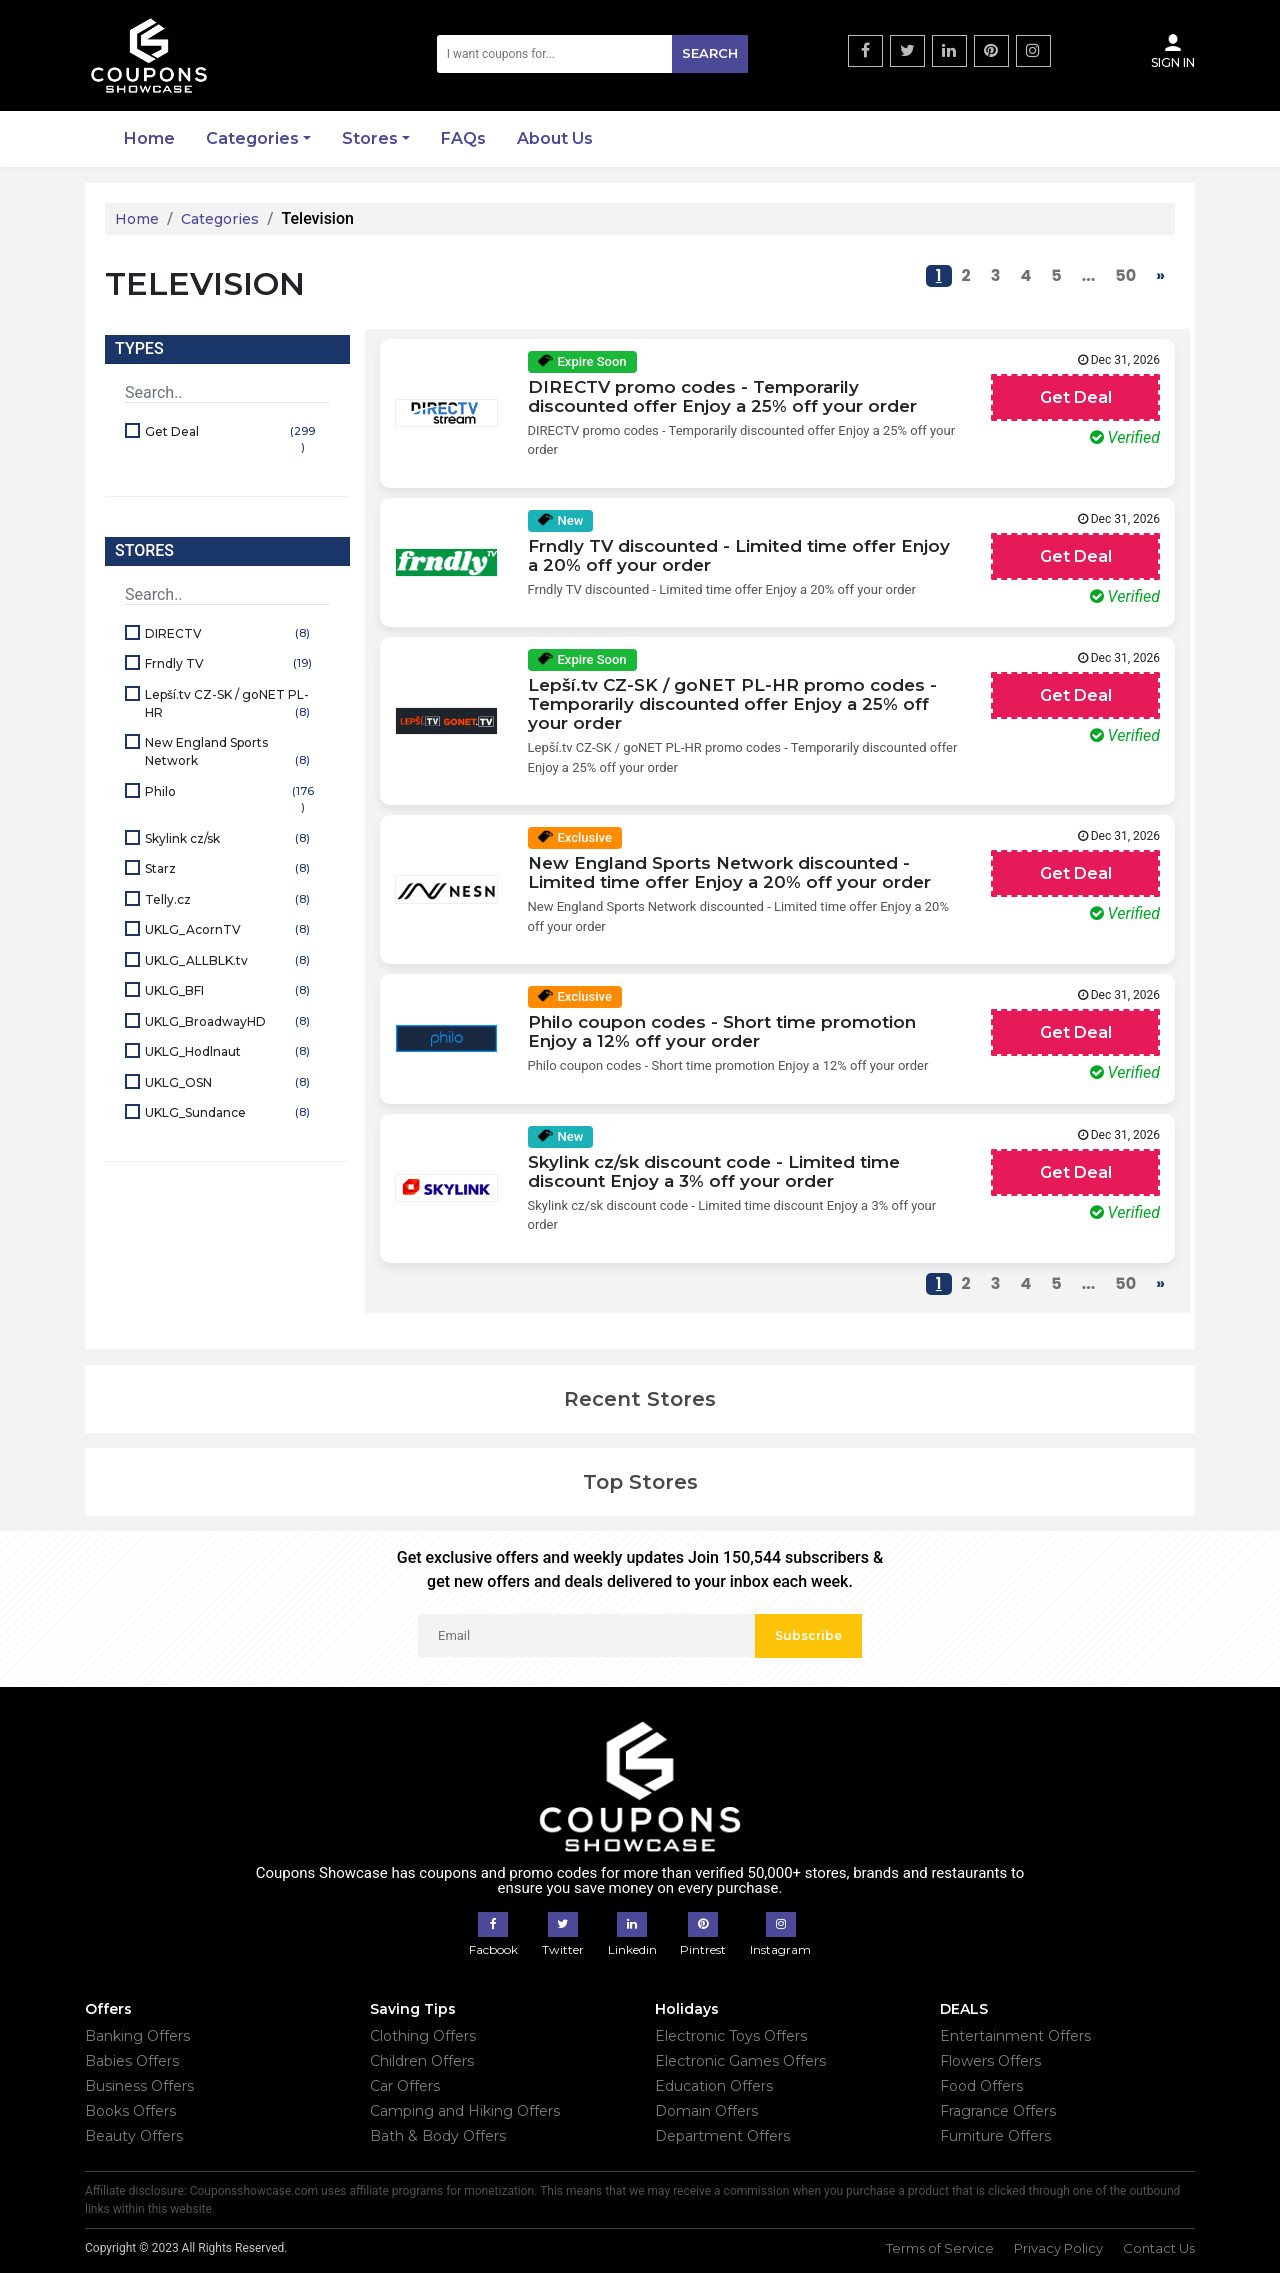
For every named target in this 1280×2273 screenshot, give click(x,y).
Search (710, 53)
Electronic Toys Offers (731, 2036)
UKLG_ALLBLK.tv (230, 961)
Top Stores (640, 1482)
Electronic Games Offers (740, 2061)
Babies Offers (132, 2061)
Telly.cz (230, 900)
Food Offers (981, 2086)
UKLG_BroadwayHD (230, 1022)
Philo (230, 800)
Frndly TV (230, 664)
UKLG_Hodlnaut (230, 1052)
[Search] (593, 54)
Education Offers (714, 2086)
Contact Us (1159, 2248)
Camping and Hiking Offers (465, 2111)
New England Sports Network (230, 753)
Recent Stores (640, 1399)
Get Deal (230, 440)
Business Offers (139, 2086)
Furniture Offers (995, 2136)
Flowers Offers (990, 2061)
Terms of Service (940, 2248)
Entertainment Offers (1015, 2036)
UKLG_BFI (230, 991)
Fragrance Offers (998, 2111)
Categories (252, 138)
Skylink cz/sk (230, 839)
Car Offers (405, 2086)
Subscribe (808, 1635)
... (1089, 275)
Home (149, 138)
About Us (555, 138)
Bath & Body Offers (438, 2136)
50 (1125, 275)
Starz (230, 869)
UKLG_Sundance (230, 1113)
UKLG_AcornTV (230, 930)
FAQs (463, 138)
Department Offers (722, 2136)
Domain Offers (706, 2111)
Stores (370, 138)
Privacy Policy (1058, 2248)
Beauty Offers (134, 2136)
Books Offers (130, 2111)
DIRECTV (230, 634)
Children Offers (422, 2061)
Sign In (1173, 51)
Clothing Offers (423, 2036)
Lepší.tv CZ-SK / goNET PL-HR (230, 705)
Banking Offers (137, 2036)
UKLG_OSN (230, 1083)
